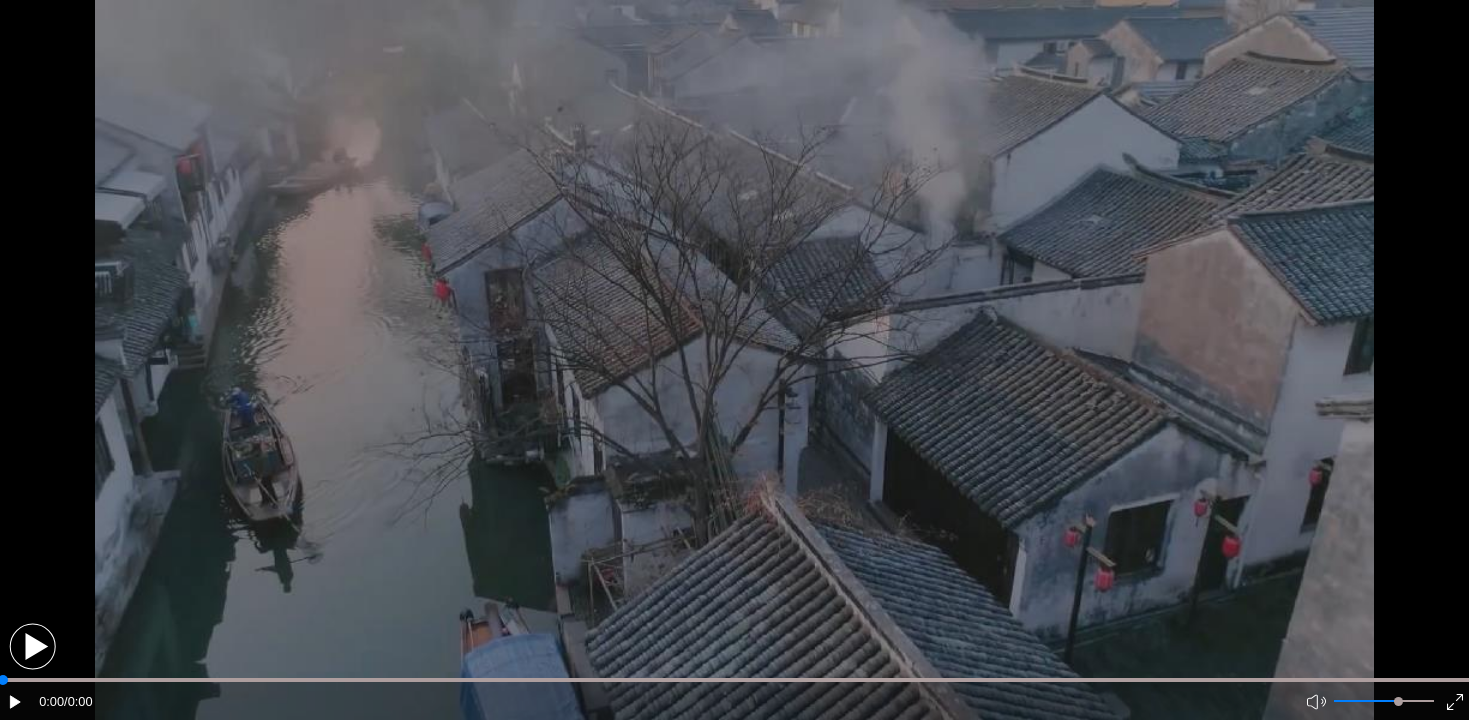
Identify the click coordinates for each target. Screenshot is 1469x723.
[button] (32, 646)
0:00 (51, 701)
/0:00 (78, 701)
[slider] (1398, 701)
